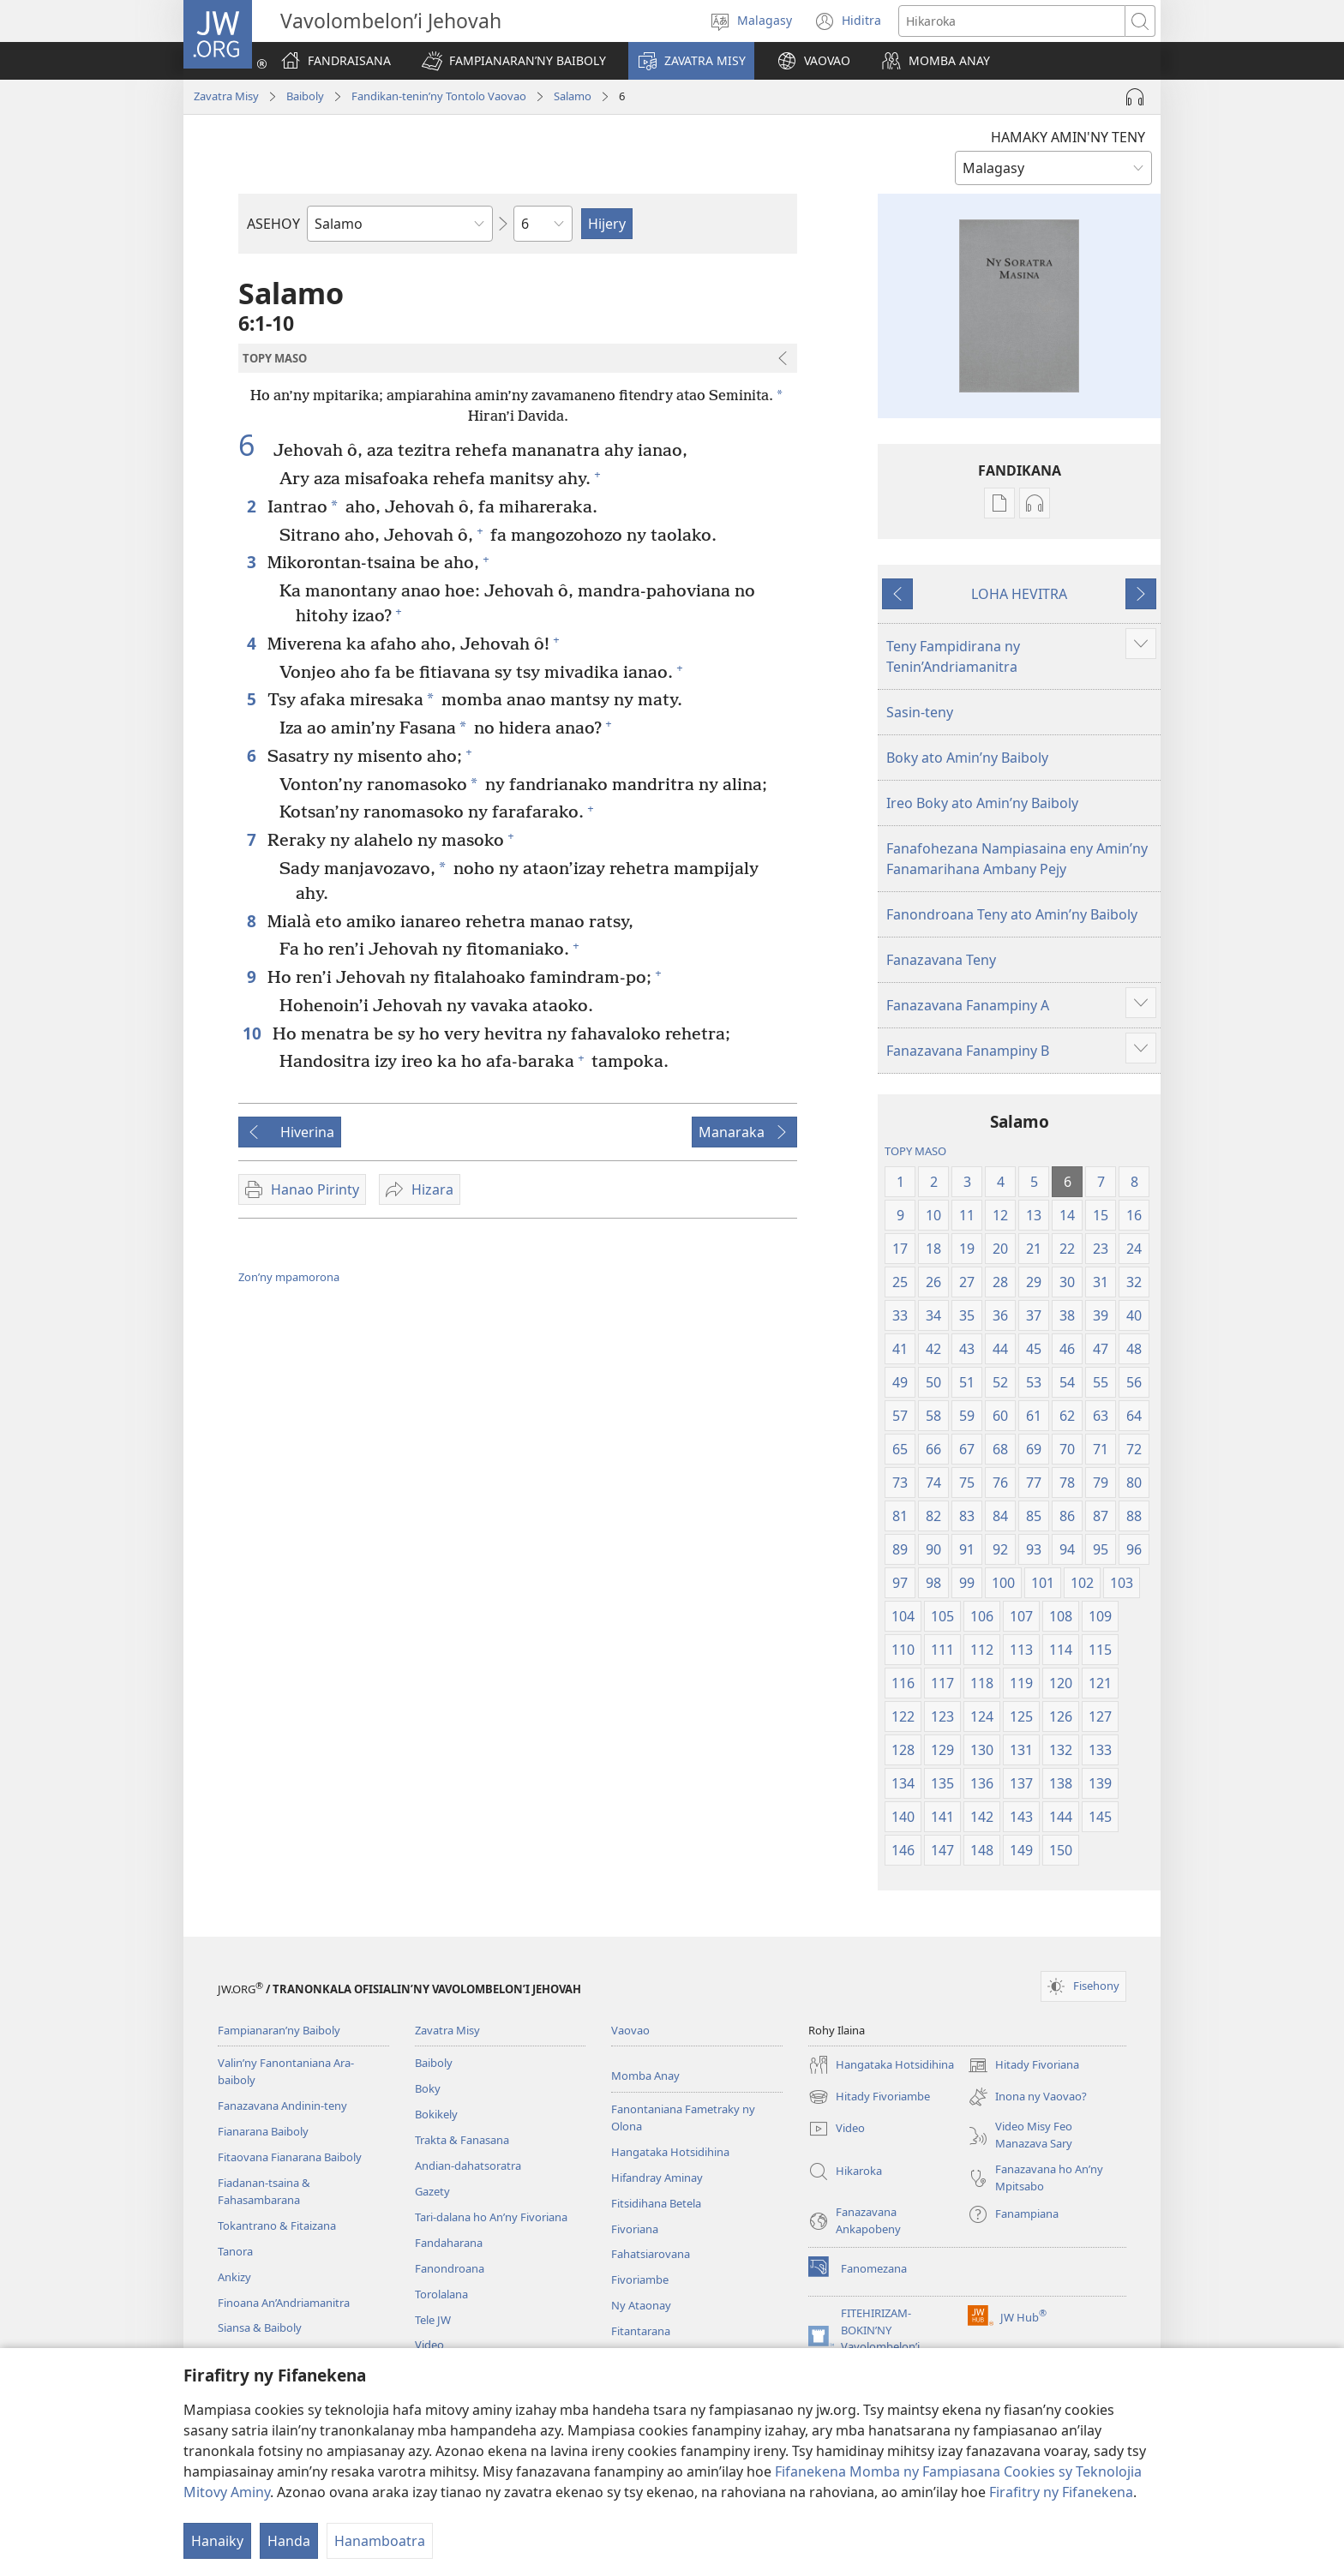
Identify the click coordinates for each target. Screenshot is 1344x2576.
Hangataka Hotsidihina (670, 2152)
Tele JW (433, 2319)
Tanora (235, 2251)
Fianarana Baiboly (263, 2131)
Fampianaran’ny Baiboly (279, 2030)
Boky (428, 2088)
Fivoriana (634, 2229)
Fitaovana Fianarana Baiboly (290, 2157)
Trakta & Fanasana (462, 2140)
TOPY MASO (915, 1151)
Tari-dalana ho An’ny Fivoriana (491, 2217)
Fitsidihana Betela (656, 2203)
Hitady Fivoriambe (869, 2097)
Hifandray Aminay (657, 2177)
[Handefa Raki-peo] (1134, 97)
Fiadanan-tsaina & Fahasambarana (264, 2191)
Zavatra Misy (226, 96)
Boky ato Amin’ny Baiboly (967, 757)
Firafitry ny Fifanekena (1061, 2492)
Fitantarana (640, 2331)
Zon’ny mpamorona (288, 1277)
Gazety (432, 2191)
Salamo (572, 96)
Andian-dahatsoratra (468, 2165)
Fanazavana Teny (941, 959)
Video (429, 2344)
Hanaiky (217, 2540)
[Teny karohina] (1011, 21)
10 (253, 1033)
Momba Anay (645, 2075)
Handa (288, 2540)
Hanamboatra (379, 2540)
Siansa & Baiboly (260, 2327)
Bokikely (436, 2114)
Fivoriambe (640, 2279)
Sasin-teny (919, 712)
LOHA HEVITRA (1019, 593)
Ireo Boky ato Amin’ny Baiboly (982, 803)
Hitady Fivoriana (1023, 2065)
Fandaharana (449, 2242)
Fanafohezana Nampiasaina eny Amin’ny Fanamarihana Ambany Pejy (1017, 858)
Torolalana (441, 2294)
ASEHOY (273, 223)
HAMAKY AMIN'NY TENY (1068, 137)
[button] (514, 61)
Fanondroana (449, 2268)
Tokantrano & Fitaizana (277, 2225)
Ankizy (234, 2277)
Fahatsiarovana (650, 2253)
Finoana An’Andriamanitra (284, 2302)
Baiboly (305, 96)
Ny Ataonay (641, 2305)
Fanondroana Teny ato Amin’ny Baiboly (1011, 914)
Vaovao (630, 2030)
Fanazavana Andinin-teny (282, 2105)
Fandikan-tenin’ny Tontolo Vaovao (438, 96)
